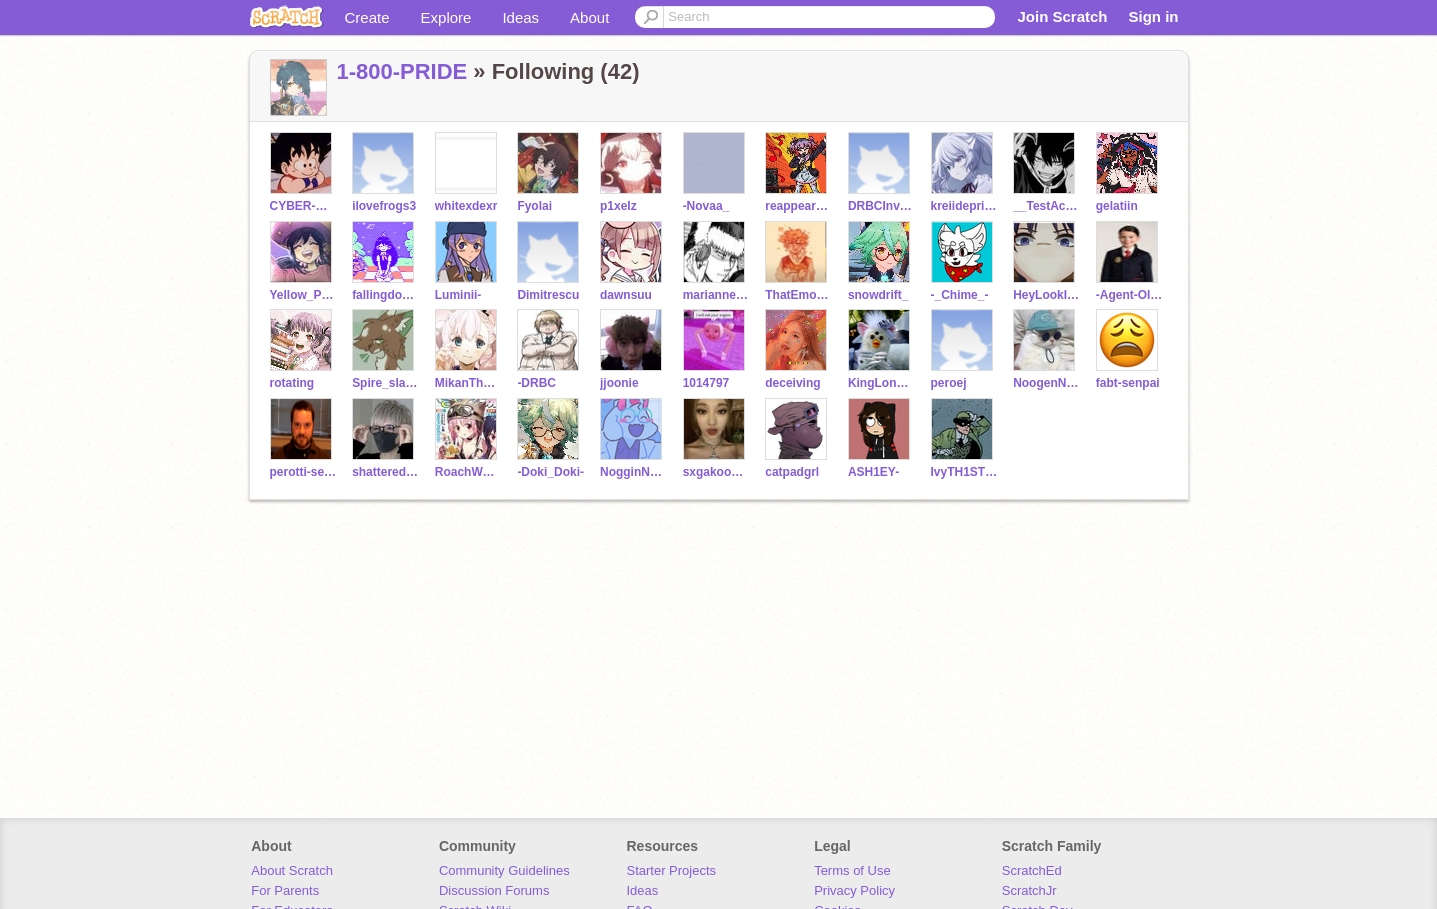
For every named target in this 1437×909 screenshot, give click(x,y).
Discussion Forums (494, 890)
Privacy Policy (854, 890)
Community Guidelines (504, 870)
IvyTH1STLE (964, 472)
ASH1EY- (873, 472)
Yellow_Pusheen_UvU (303, 295)
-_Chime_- (960, 295)
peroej (949, 383)
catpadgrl (792, 472)
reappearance (798, 206)
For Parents (285, 890)
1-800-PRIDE (402, 71)
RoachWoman (468, 472)
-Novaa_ (706, 206)
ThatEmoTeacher (798, 295)
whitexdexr (466, 206)
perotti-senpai (303, 472)
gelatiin (1117, 206)
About (589, 17)
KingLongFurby (881, 383)
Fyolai (534, 206)
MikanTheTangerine (468, 383)
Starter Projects (672, 870)
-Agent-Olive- (1129, 295)
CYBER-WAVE (303, 206)
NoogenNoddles (1046, 383)
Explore (446, 17)
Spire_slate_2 (385, 383)
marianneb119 (716, 295)
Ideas (520, 17)
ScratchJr (1029, 890)
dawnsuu (626, 295)
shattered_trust (385, 472)
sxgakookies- (716, 472)
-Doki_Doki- (550, 472)
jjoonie (619, 383)
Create (367, 17)
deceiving (792, 383)
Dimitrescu (548, 295)
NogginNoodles (633, 472)
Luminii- (458, 295)
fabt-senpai (1128, 383)
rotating (292, 383)
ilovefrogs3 (384, 206)
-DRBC (536, 383)
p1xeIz (618, 206)
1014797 (706, 383)
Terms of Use (852, 870)
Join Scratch (1062, 16)
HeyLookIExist (1046, 295)
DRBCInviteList (881, 206)
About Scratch (292, 870)
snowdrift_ (878, 295)
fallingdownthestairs (385, 295)
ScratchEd (1032, 870)
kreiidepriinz (964, 206)
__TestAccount (1046, 206)
